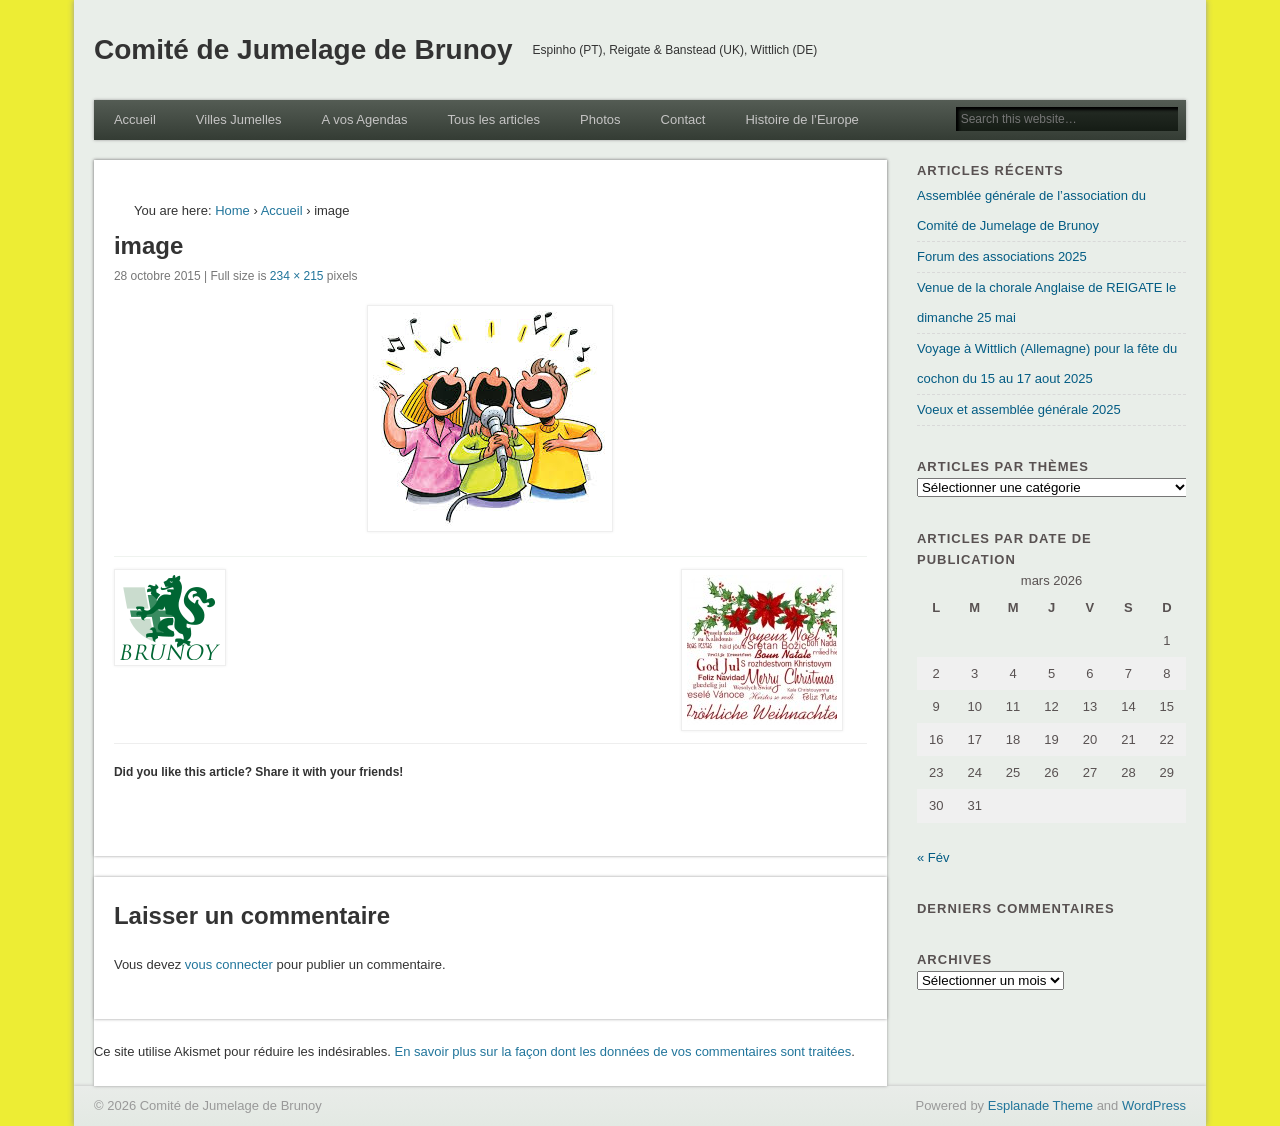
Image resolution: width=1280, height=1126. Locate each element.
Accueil (135, 119)
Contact (683, 119)
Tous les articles (494, 119)
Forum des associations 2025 (1002, 256)
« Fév (933, 857)
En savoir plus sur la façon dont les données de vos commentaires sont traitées (623, 1051)
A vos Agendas (365, 119)
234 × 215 (297, 276)
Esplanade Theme (1040, 1105)
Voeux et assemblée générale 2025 (1019, 409)
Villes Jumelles (239, 119)
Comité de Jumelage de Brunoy (303, 49)
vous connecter (229, 964)
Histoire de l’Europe (801, 119)
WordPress (1154, 1105)
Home (232, 210)
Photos (600, 119)
